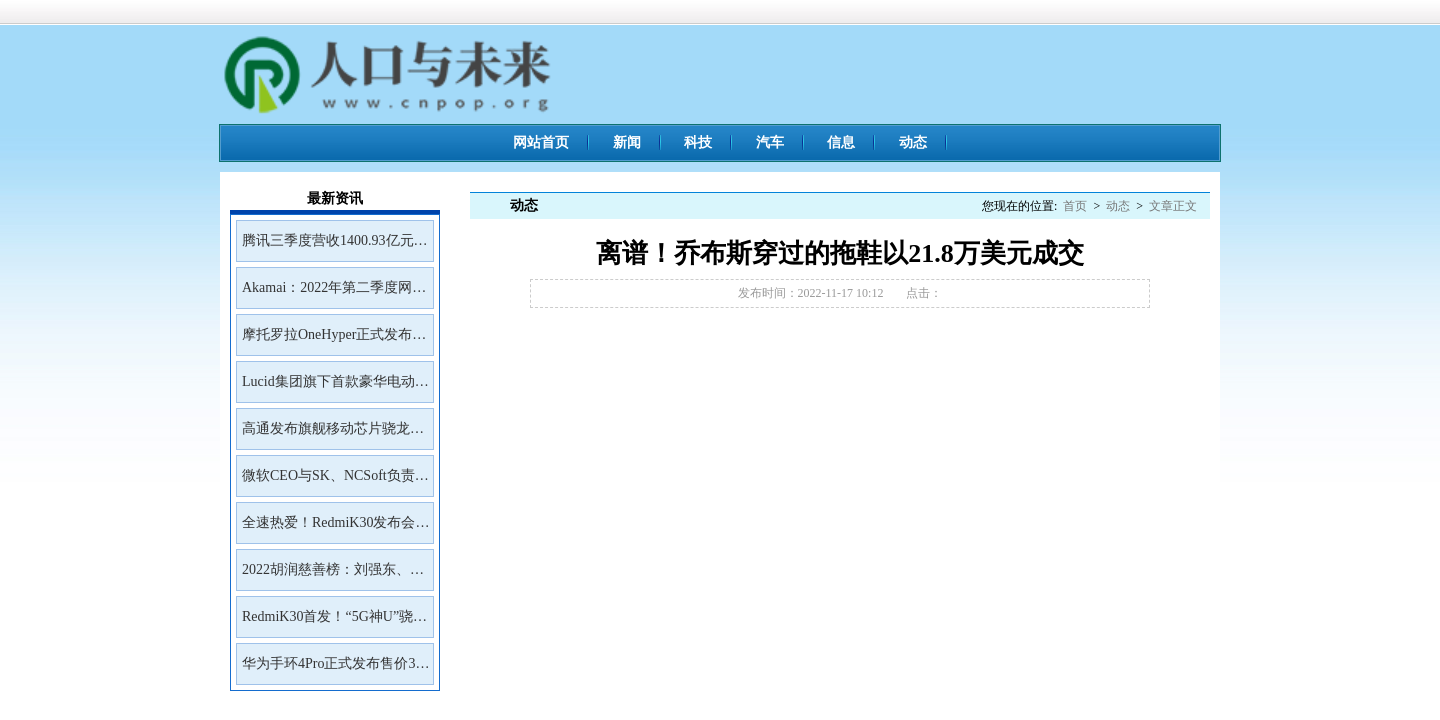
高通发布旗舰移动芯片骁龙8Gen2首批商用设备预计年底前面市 (330, 435)
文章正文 (1173, 206)
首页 (1075, 206)
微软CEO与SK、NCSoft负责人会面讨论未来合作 (335, 482)
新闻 (627, 142)
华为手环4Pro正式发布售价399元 (335, 670)
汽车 (770, 142)
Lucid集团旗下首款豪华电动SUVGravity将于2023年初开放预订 (333, 388)
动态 (913, 142)
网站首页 (541, 142)
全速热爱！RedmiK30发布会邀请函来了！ (335, 529)
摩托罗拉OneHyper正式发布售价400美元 (334, 341)
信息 (841, 142)
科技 (698, 142)
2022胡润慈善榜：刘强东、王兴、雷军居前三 (333, 576)
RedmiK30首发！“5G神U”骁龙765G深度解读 (334, 623)
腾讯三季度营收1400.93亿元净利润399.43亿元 (335, 247)
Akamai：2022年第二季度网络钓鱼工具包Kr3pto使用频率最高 (334, 294)
